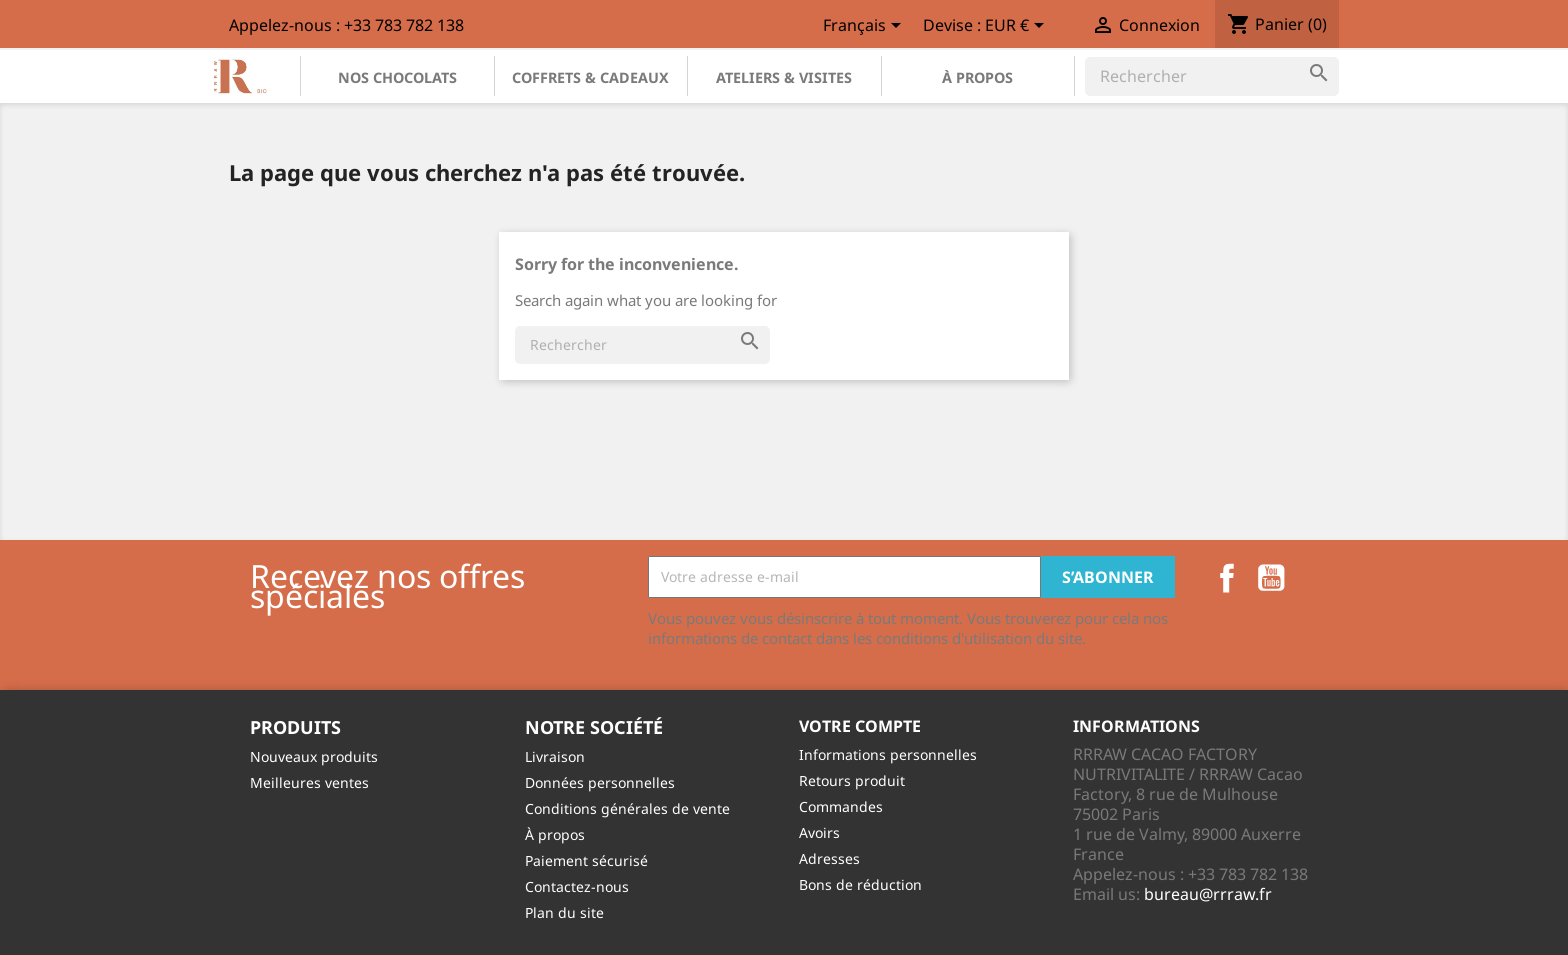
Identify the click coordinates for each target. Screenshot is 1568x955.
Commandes (841, 806)
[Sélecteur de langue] (865, 27)
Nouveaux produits (314, 756)
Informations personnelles (888, 754)
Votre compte (860, 726)
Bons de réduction (860, 884)
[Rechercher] (1212, 76)
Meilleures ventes (309, 782)
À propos (977, 77)
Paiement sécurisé (586, 860)
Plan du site (564, 912)
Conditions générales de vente (627, 808)
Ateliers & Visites (784, 77)
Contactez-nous (577, 886)
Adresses (829, 858)
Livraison (555, 756)
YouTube (1271, 578)
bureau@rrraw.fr (1208, 894)
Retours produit (852, 780)
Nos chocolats (397, 77)
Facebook (1227, 578)
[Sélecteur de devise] (1018, 27)
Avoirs (819, 832)
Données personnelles (600, 782)
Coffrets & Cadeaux (590, 77)
